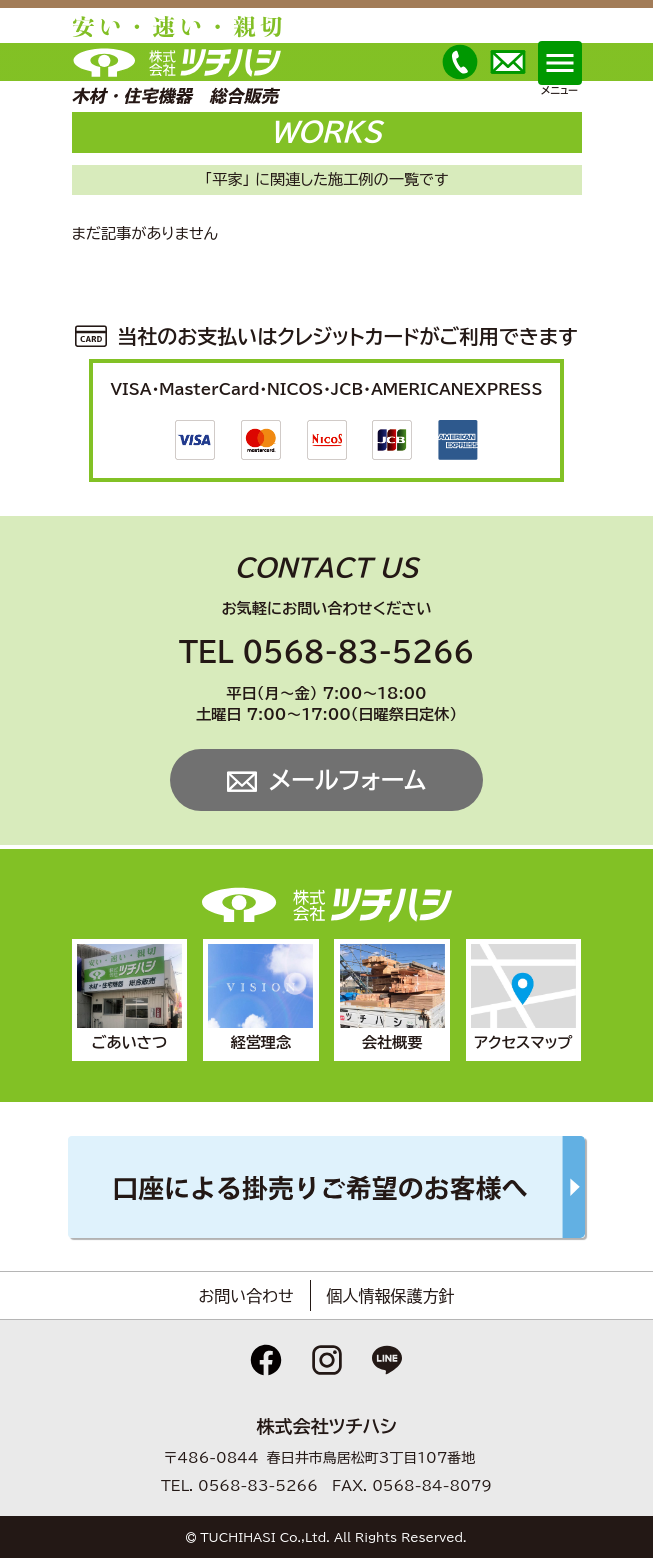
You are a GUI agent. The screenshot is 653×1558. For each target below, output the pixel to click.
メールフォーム (347, 780)
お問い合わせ (245, 1296)
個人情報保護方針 (391, 1296)
